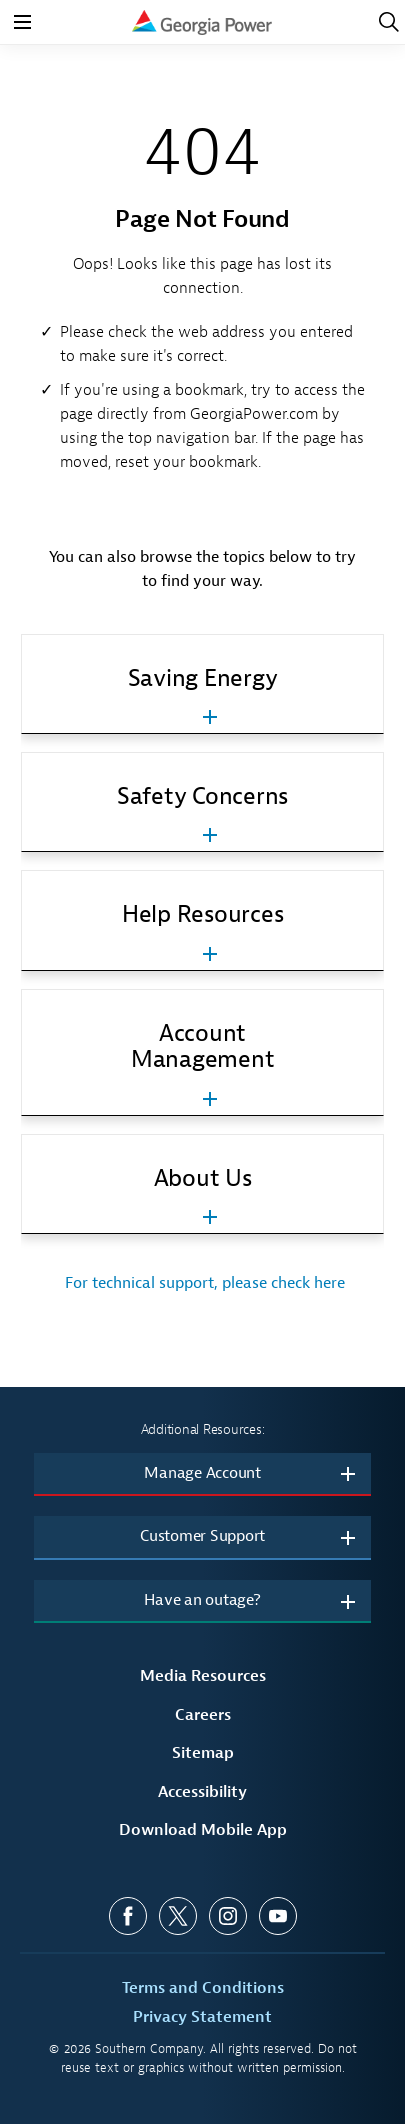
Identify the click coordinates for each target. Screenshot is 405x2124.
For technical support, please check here (203, 1283)
